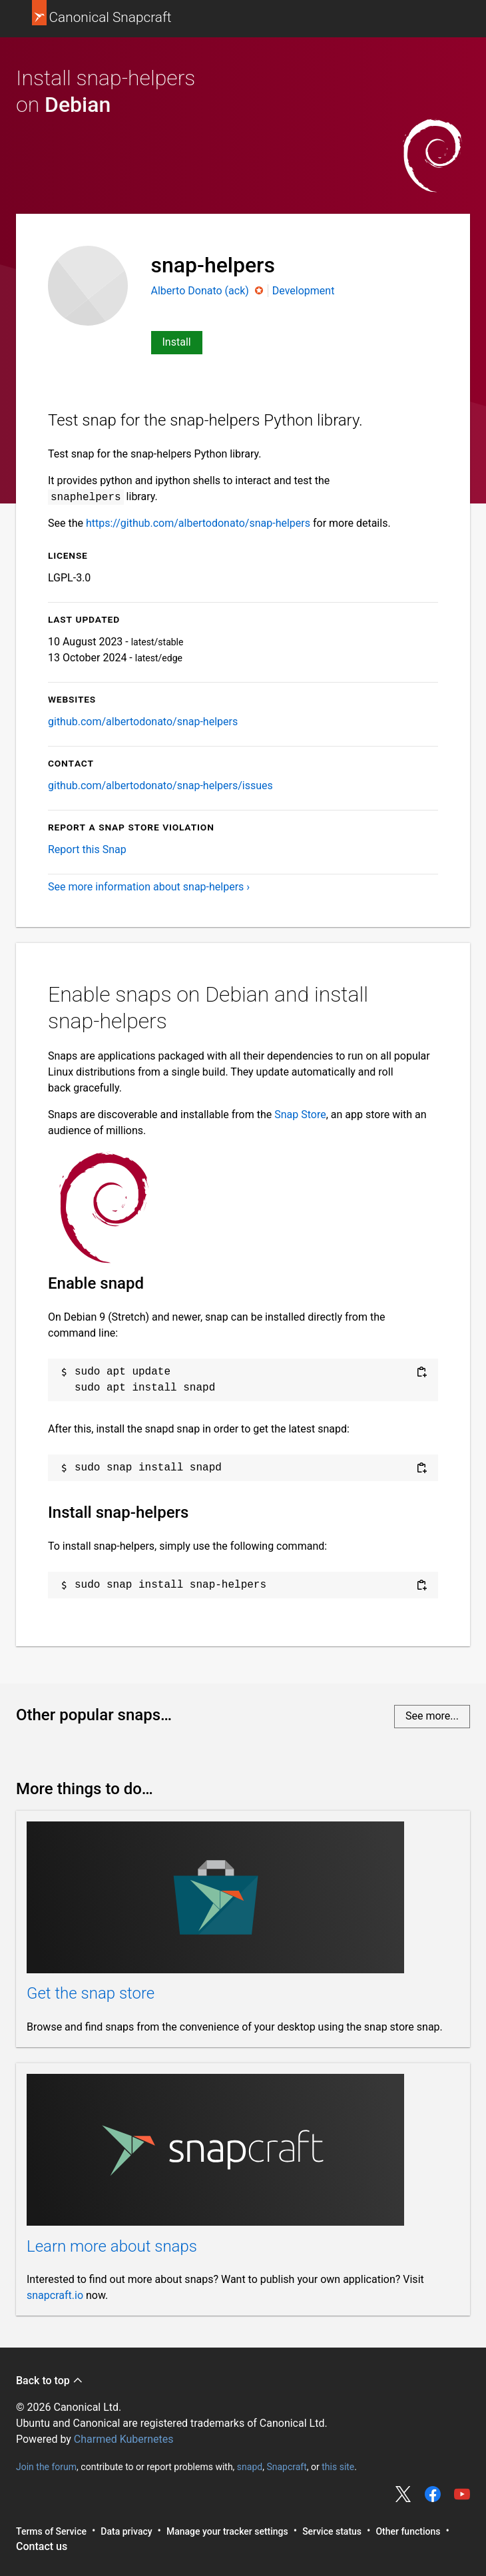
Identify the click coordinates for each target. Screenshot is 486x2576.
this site (338, 2466)
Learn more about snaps (112, 2246)
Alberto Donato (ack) (201, 290)
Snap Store (300, 1114)
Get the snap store (90, 1993)
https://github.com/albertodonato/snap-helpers (198, 523)
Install (176, 342)
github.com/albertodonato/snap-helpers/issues (160, 785)
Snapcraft (286, 2466)
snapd (249, 2466)
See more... (432, 1716)
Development (303, 290)
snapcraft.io (55, 2295)
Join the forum (46, 2466)
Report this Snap (87, 849)
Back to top (49, 2380)
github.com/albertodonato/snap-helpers (143, 721)
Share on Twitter (403, 2494)
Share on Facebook (433, 2494)
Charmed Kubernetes (124, 2439)
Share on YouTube (462, 2494)
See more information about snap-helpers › (149, 886)
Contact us (41, 2546)
